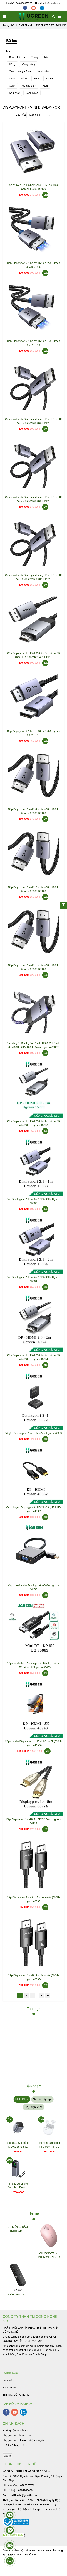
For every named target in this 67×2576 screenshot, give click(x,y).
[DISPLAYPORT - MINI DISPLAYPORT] (33, 16)
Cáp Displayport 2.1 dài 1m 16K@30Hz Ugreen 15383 (33, 1201)
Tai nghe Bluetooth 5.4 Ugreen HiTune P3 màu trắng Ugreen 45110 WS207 (49, 2145)
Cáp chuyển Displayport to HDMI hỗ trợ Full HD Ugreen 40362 (33, 1509)
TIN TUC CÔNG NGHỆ (16, 2394)
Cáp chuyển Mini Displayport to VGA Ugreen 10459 (33, 1587)
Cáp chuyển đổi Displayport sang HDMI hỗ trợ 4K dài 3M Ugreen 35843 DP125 (33, 421)
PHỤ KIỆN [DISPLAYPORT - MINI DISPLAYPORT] (22, 2099)
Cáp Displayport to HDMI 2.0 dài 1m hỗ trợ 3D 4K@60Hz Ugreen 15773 (33, 1123)
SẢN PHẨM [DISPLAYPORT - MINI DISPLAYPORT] (25, 25)
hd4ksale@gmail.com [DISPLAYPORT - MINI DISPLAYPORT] (47, 3)
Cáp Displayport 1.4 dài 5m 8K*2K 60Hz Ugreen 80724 (33, 1821)
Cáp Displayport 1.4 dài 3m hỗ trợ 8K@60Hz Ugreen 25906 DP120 (33, 811)
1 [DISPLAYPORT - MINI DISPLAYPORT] (20, 1995)
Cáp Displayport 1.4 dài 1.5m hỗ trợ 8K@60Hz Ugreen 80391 (33, 1899)
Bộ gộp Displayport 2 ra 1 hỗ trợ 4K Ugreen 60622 (34, 1433)
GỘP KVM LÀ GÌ (17, 2294)
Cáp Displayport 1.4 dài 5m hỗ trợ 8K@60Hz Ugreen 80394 (33, 1977)
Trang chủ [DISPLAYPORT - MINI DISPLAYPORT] (8, 25)
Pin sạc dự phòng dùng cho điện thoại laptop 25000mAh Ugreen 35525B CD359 (17, 2186)
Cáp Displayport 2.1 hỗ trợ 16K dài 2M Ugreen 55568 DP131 (33, 265)
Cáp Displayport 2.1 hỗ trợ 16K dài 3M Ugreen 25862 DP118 (33, 733)
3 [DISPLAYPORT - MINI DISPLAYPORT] (32, 1995)
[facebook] (25, 7)
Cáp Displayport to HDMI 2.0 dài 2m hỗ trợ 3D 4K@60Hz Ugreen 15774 (33, 1357)
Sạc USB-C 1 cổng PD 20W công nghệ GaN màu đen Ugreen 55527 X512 (18, 2145)
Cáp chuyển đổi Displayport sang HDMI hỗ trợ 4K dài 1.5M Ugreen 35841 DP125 (33, 577)
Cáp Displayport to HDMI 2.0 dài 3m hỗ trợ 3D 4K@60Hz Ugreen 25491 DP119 (33, 655)
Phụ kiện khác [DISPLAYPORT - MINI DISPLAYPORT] (33, 2107)
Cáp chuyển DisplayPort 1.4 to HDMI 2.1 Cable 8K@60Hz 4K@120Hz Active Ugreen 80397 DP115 (33, 1045)
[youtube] (34, 7)
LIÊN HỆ (7, 2380)
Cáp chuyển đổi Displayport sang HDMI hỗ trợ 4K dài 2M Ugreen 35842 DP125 (33, 499)
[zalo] (42, 7)
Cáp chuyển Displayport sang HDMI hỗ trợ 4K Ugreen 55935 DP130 (33, 187)
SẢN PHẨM (9, 2387)
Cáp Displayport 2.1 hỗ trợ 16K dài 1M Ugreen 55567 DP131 (33, 343)
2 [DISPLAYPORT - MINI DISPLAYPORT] (26, 1995)
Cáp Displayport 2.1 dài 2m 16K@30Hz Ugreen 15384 (33, 1279)
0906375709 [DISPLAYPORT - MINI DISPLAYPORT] (24, 3)
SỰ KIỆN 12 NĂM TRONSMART (18, 2228)
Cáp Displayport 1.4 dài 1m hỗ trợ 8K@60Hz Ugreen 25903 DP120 (33, 967)
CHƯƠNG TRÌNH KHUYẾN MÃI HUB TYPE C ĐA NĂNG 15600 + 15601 (49, 2255)
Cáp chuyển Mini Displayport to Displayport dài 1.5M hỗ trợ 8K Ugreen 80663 (33, 1665)
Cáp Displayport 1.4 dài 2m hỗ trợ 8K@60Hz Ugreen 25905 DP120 (33, 889)
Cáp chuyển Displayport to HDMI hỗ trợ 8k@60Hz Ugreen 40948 (33, 1743)
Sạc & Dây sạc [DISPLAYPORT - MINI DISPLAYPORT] (42, 2099)
